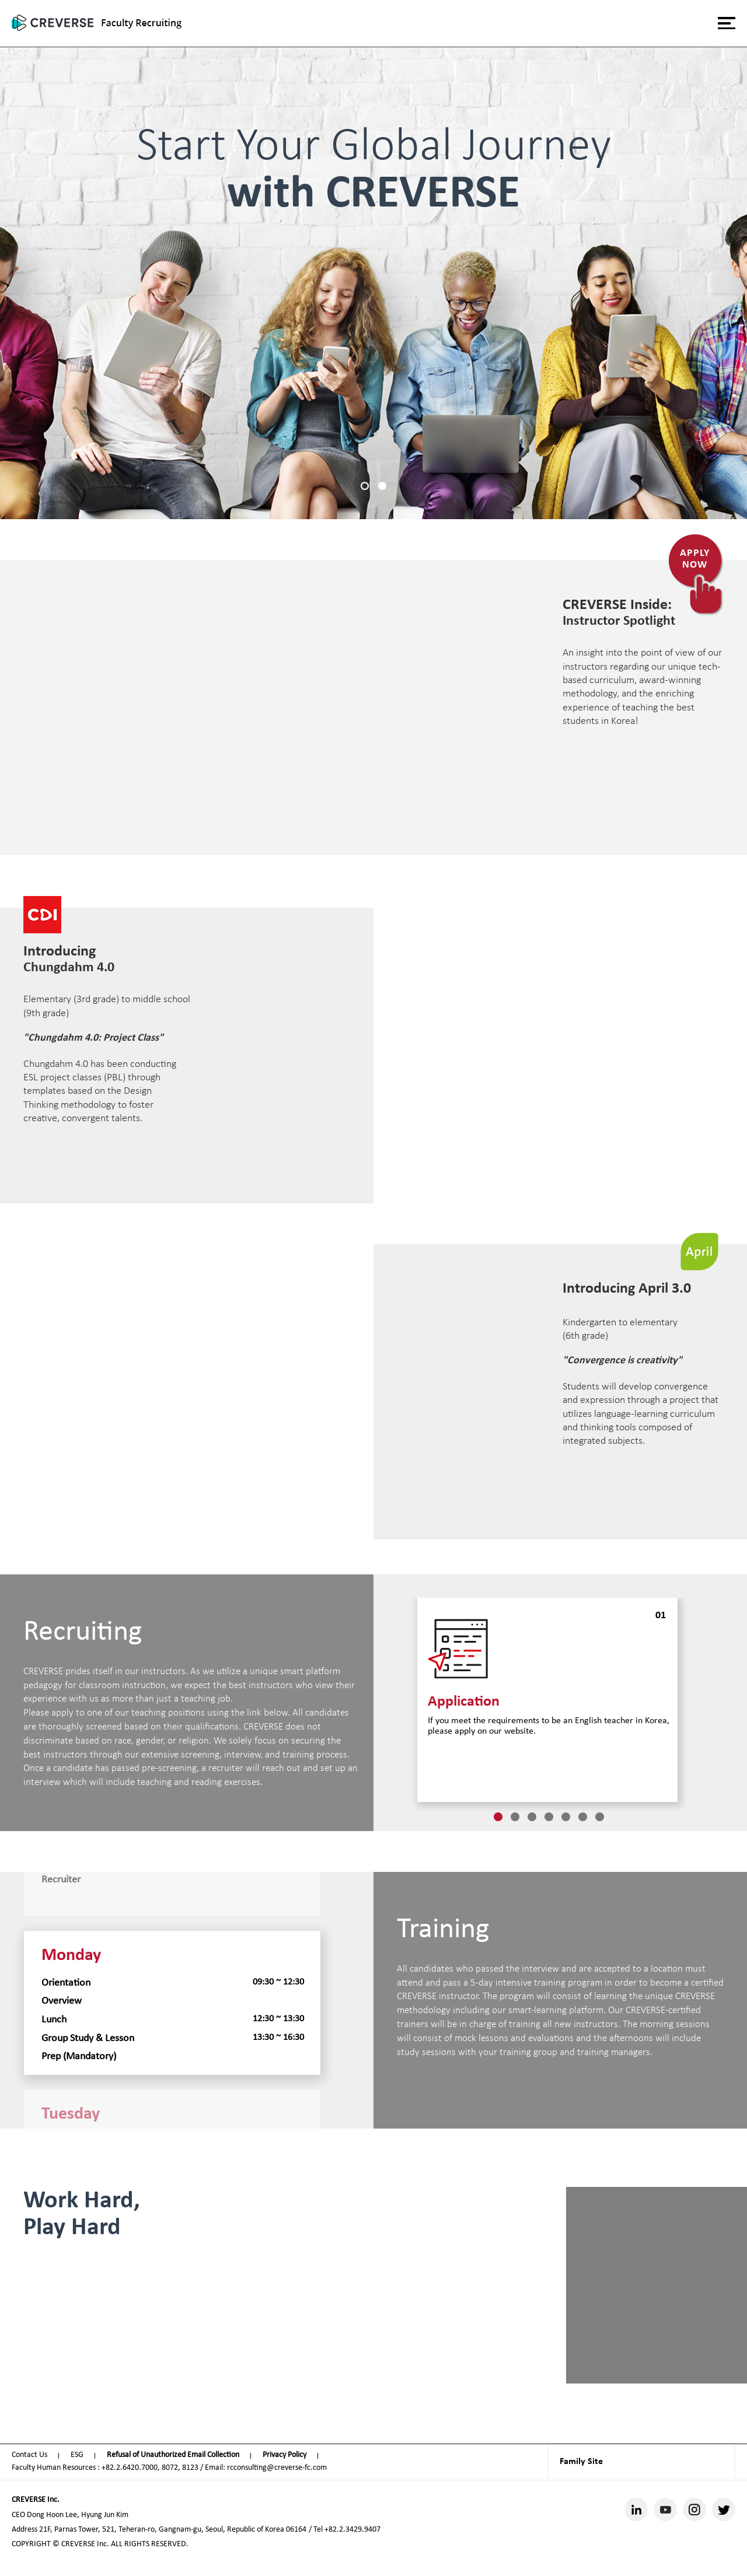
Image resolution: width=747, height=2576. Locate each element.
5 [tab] (565, 1816)
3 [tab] (532, 1816)
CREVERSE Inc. (36, 2500)
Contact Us (29, 2455)
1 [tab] (365, 486)
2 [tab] (382, 486)
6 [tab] (582, 1816)
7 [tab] (599, 1816)
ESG (77, 2455)
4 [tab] (548, 1816)
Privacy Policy (284, 2455)
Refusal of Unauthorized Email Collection (173, 2455)
